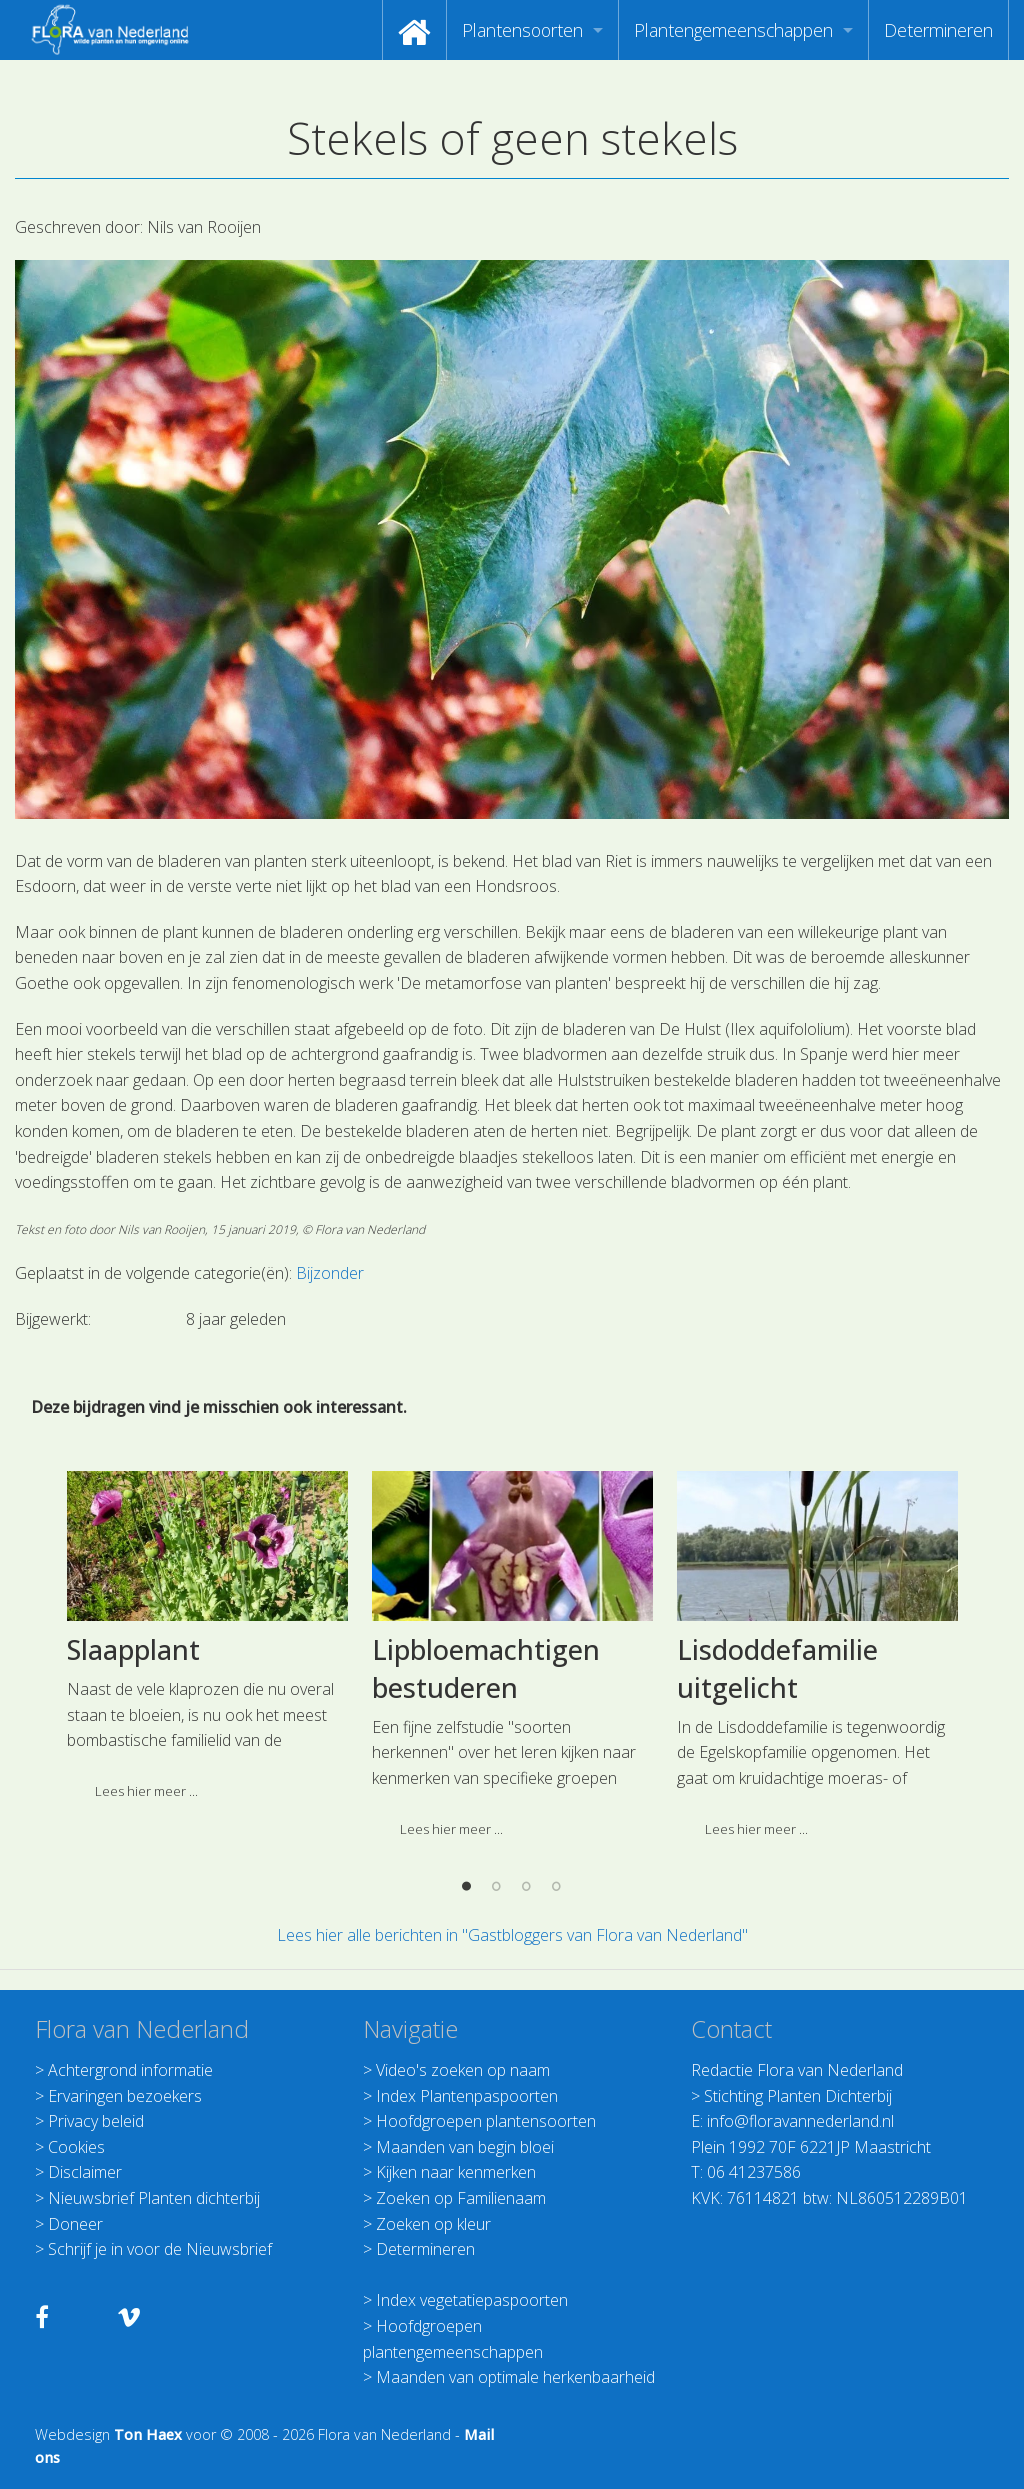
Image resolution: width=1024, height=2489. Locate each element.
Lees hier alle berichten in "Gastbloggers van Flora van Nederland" (512, 1935)
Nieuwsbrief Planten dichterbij (154, 2198)
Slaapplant (133, 1769)
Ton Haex (148, 2434)
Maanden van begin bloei (465, 2147)
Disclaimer (85, 2172)
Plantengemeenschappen (733, 30)
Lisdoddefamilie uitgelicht (777, 1788)
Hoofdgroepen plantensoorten (486, 2121)
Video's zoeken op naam (463, 2070)
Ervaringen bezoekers (125, 2096)
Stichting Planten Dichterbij (798, 2096)
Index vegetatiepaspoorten (472, 2300)
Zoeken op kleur (433, 2224)
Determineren (938, 30)
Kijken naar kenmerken (456, 2172)
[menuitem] (414, 30)
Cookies (76, 2147)
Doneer (75, 2224)
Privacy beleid (96, 2121)
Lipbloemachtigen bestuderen (486, 1788)
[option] (207, 1763)
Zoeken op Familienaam (461, 2198)
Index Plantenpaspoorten (467, 2096)
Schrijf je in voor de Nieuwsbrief (160, 2249)
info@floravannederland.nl (800, 2121)
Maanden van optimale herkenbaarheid (515, 2377)
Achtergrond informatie (130, 2070)
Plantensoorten (522, 30)
